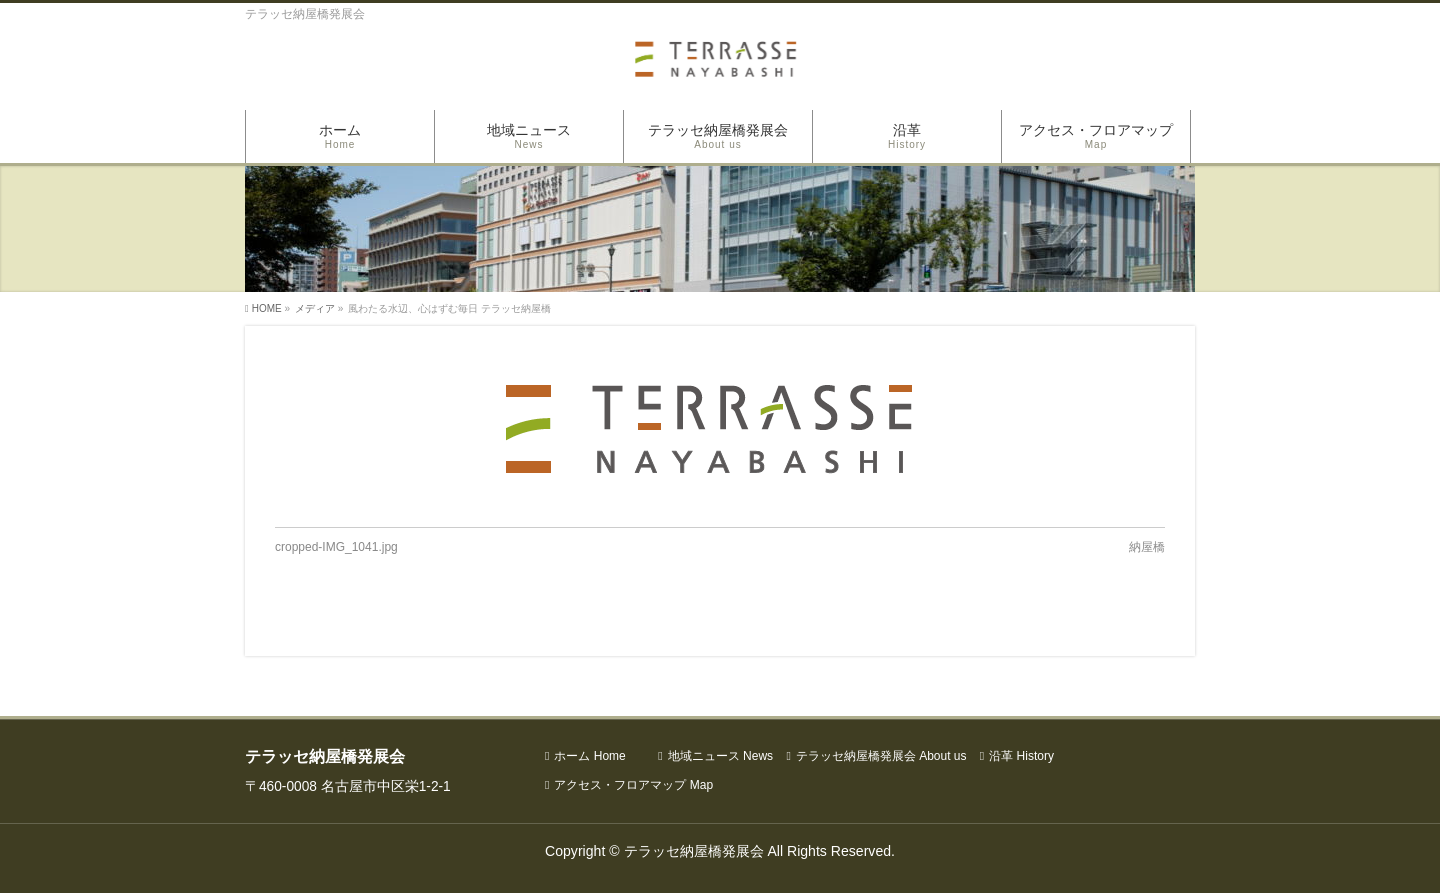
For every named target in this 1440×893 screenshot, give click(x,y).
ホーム (589, 756)
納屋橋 (1147, 547)
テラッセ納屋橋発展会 (881, 756)
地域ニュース (720, 756)
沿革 (1021, 756)
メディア (315, 308)
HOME (267, 308)
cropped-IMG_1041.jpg (336, 547)
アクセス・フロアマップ (633, 785)
